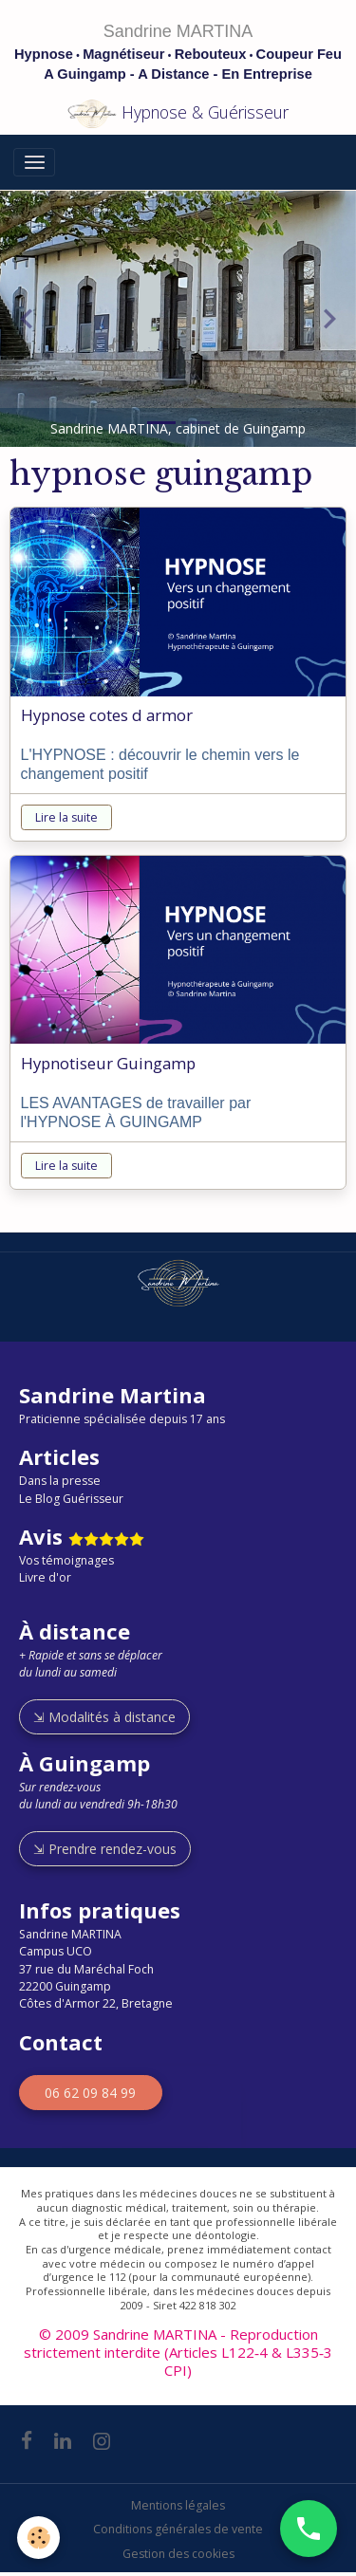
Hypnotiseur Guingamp (108, 1063)
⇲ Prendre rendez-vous (105, 1849)
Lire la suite (66, 817)
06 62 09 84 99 (90, 2093)
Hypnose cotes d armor (107, 715)
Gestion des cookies (178, 2554)
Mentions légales (178, 2505)
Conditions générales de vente (178, 2529)
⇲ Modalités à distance (104, 1717)
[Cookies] (38, 2537)
